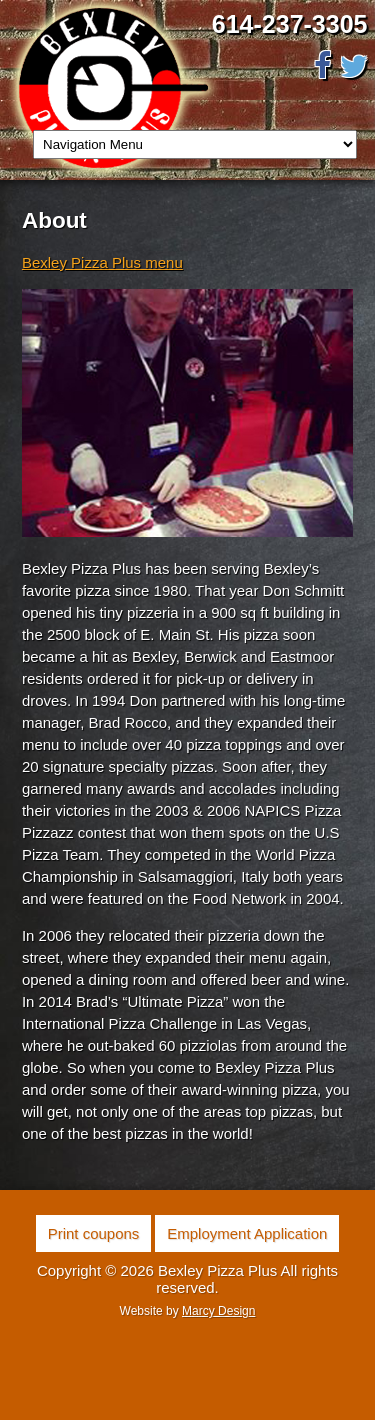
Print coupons (94, 1233)
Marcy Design (218, 1311)
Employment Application (247, 1233)
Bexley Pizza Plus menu (102, 262)
